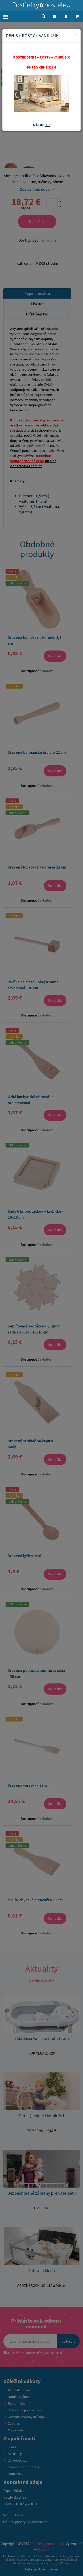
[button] (54, 16)
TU (47, 125)
